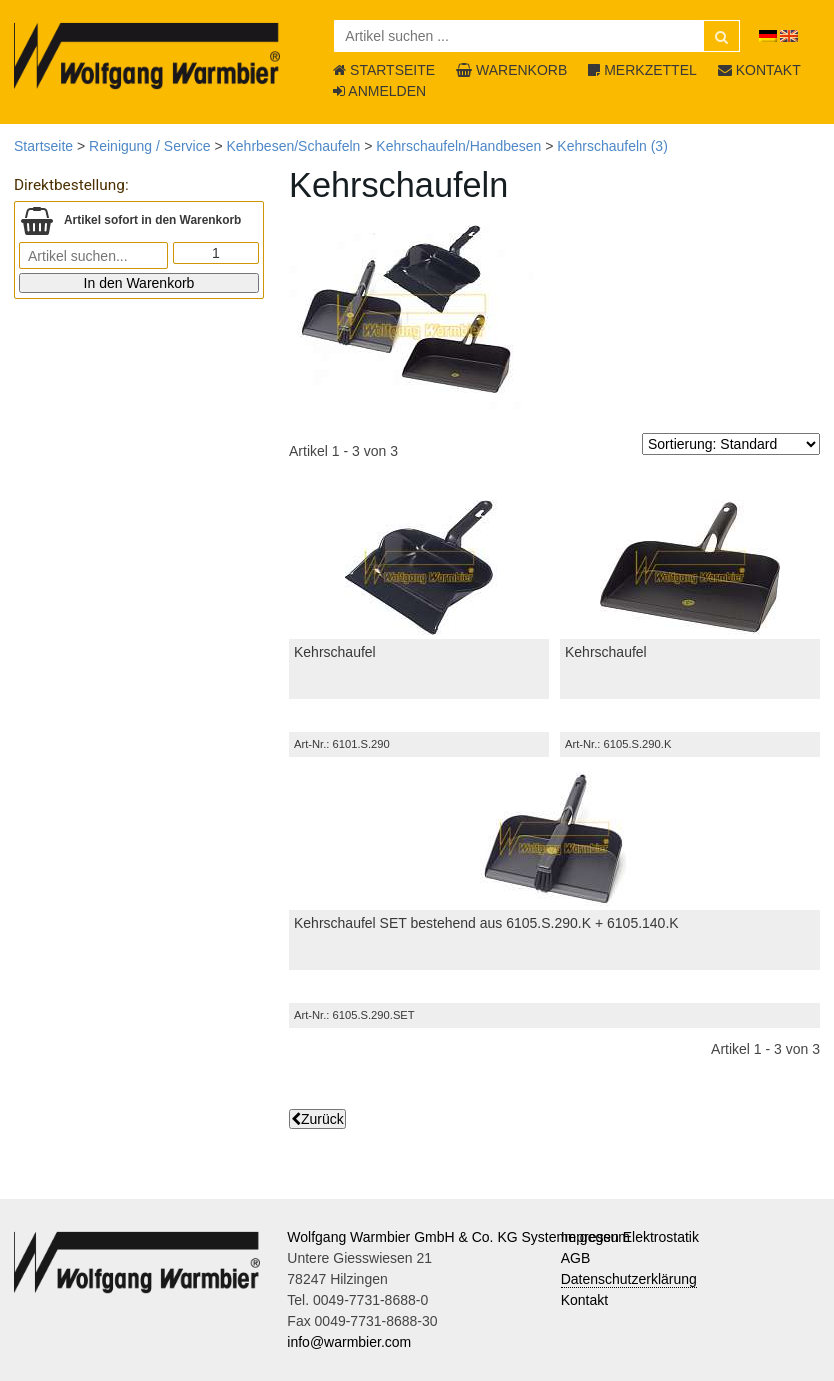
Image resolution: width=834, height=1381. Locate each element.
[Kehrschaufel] (419, 567)
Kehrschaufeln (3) (612, 146)
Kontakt (584, 1300)
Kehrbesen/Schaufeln (293, 146)
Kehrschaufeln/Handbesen (458, 146)
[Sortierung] (731, 444)
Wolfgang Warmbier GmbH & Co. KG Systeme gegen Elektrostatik (493, 1237)
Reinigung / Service (149, 146)
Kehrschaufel (335, 652)
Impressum (595, 1237)
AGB (576, 1258)
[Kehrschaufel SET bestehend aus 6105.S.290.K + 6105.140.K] (554, 838)
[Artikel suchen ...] (537, 36)
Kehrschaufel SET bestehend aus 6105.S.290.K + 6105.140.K (486, 923)
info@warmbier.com (349, 1342)
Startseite (43, 146)
